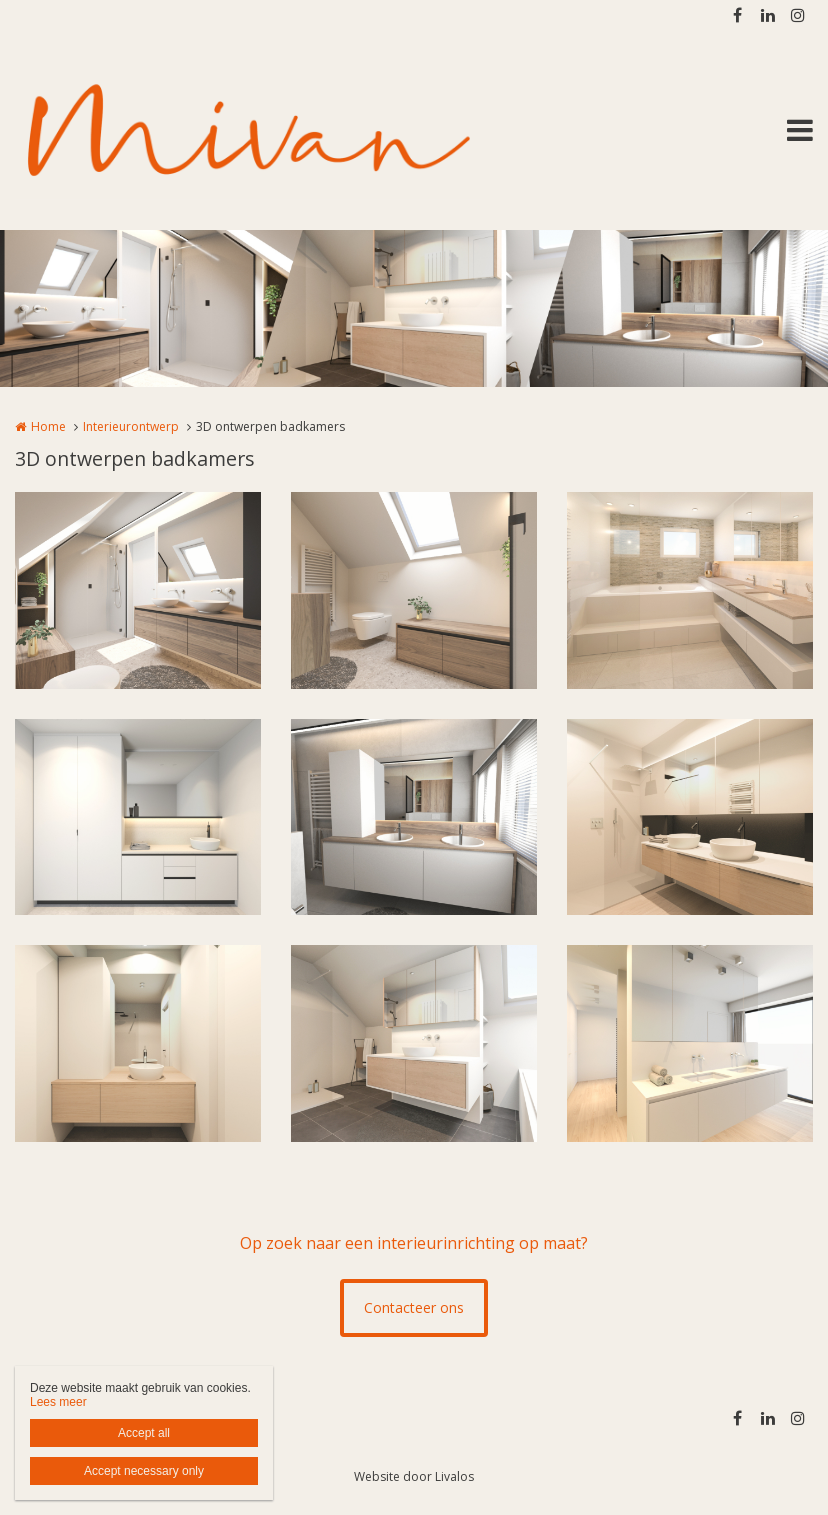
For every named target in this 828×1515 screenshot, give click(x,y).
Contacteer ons (414, 1307)
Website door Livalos (414, 1476)
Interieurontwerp (131, 426)
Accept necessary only (144, 1471)
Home (48, 426)
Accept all (144, 1433)
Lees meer (58, 1402)
